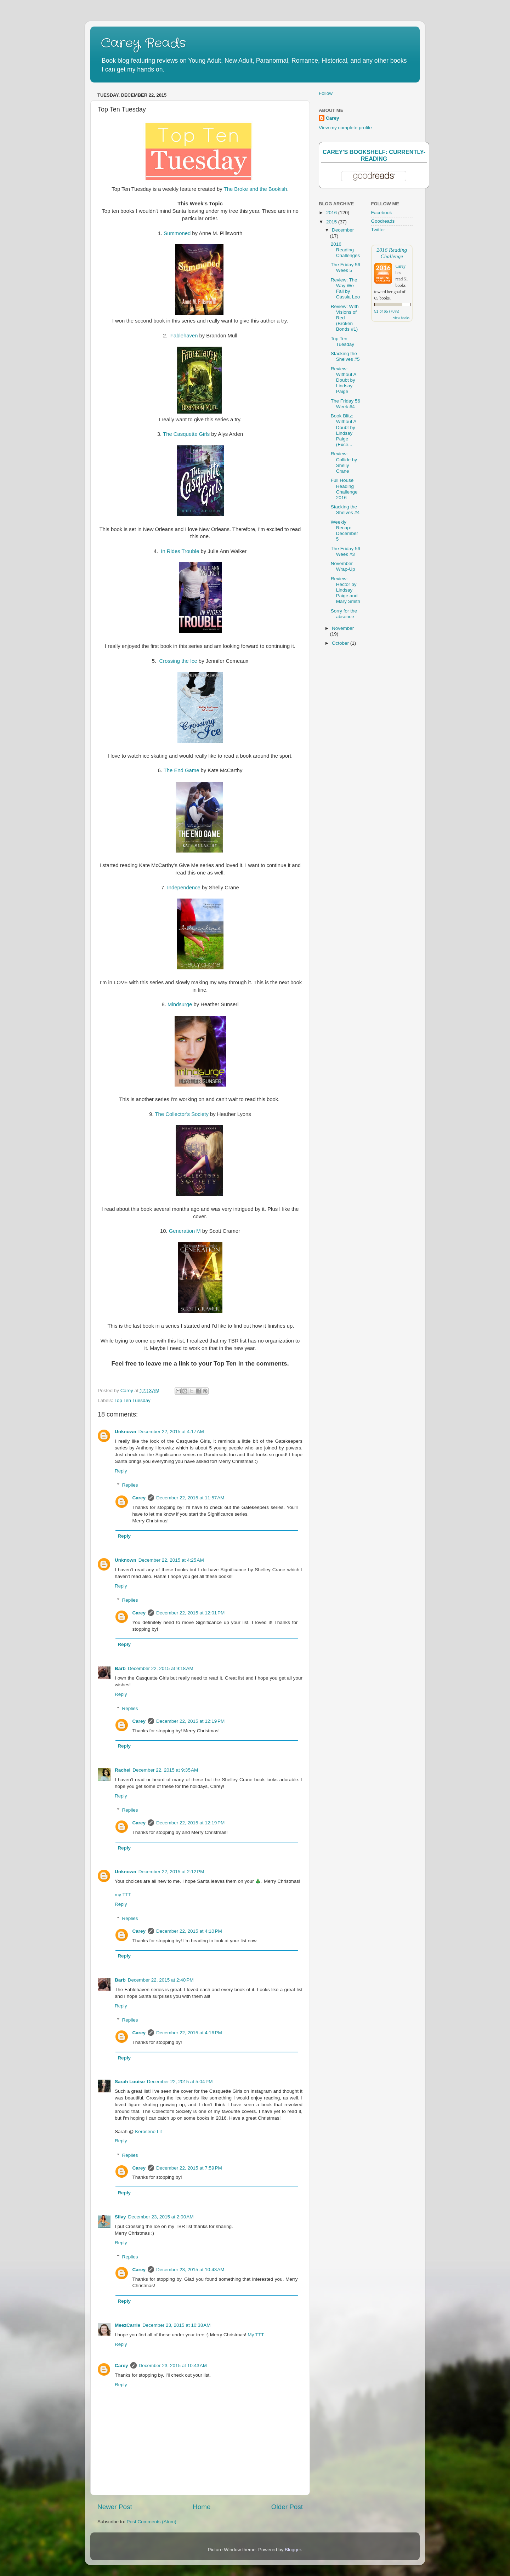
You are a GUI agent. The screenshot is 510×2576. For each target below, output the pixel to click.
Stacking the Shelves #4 (345, 509)
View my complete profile (345, 127)
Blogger (293, 2549)
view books (401, 318)
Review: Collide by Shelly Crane (344, 462)
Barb (120, 1668)
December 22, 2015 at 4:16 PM (189, 2032)
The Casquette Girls (186, 434)
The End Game (181, 770)
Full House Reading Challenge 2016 (344, 489)
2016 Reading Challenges (345, 249)
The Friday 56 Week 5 (345, 267)
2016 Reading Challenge (391, 253)
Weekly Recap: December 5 (344, 530)
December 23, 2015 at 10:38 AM (176, 2325)
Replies (130, 1485)
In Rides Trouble (180, 551)
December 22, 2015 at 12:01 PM (190, 1612)
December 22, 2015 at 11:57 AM (190, 1497)
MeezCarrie (127, 2325)
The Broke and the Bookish (255, 189)
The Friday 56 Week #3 (345, 551)
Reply (121, 1471)
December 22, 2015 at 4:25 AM (171, 1560)
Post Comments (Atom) (151, 2521)
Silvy (120, 2216)
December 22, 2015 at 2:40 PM (161, 1980)
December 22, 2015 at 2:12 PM (171, 1871)
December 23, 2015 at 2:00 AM (161, 2216)
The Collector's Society (181, 1114)
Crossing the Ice (178, 661)
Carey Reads (143, 43)
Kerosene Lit (148, 2131)
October (341, 643)
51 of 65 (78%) (387, 311)
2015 (332, 221)
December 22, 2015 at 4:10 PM (189, 1931)
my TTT (123, 1894)
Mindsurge (180, 1004)
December (343, 230)
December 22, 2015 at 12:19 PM (190, 1721)
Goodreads (383, 221)
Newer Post (114, 2507)
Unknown (125, 1431)
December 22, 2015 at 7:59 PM (189, 2168)
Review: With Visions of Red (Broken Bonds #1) (345, 318)
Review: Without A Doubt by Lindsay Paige (343, 380)
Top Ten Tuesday (132, 1400)
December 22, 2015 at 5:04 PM (180, 2081)
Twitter (378, 229)
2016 (332, 212)
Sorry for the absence (344, 613)
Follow (326, 93)
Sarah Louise (130, 2081)
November (343, 628)
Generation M (185, 1231)
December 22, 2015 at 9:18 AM (160, 1668)
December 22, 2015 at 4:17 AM (171, 1431)
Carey (139, 1497)
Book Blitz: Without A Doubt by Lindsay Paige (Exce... (343, 430)
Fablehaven (184, 335)
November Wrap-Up (343, 566)
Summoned (177, 233)
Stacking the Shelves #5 (345, 356)
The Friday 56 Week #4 (345, 403)
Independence (183, 887)
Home (201, 2507)
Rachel (122, 1770)
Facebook (381, 212)
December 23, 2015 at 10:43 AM (190, 2269)
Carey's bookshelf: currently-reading (374, 155)
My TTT (256, 2334)
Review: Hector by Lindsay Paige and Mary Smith (345, 590)
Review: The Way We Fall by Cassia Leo (345, 288)
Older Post (287, 2507)
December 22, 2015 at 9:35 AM (165, 1770)
